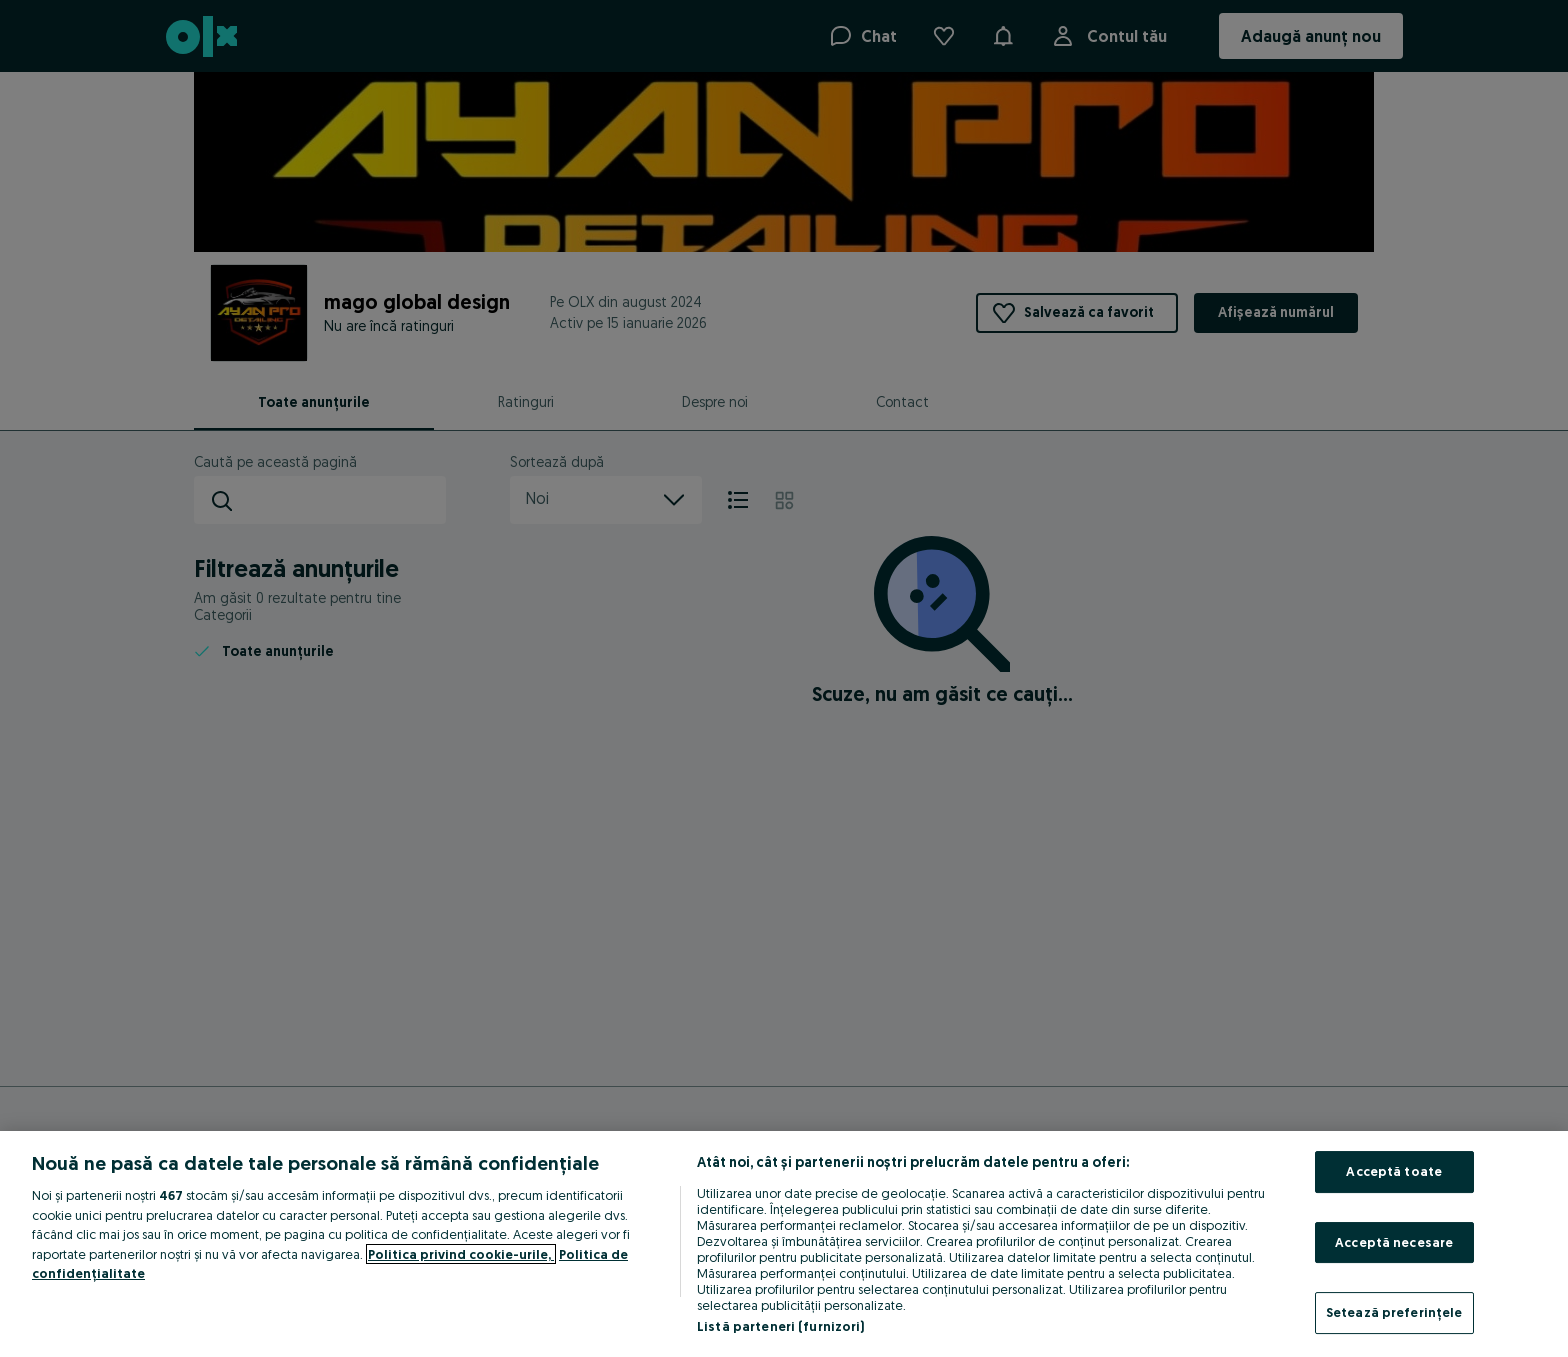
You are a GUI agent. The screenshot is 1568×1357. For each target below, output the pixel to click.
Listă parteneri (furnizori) (781, 1326)
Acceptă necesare (1394, 1242)
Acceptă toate (1394, 1171)
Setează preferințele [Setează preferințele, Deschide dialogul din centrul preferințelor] (1394, 1312)
